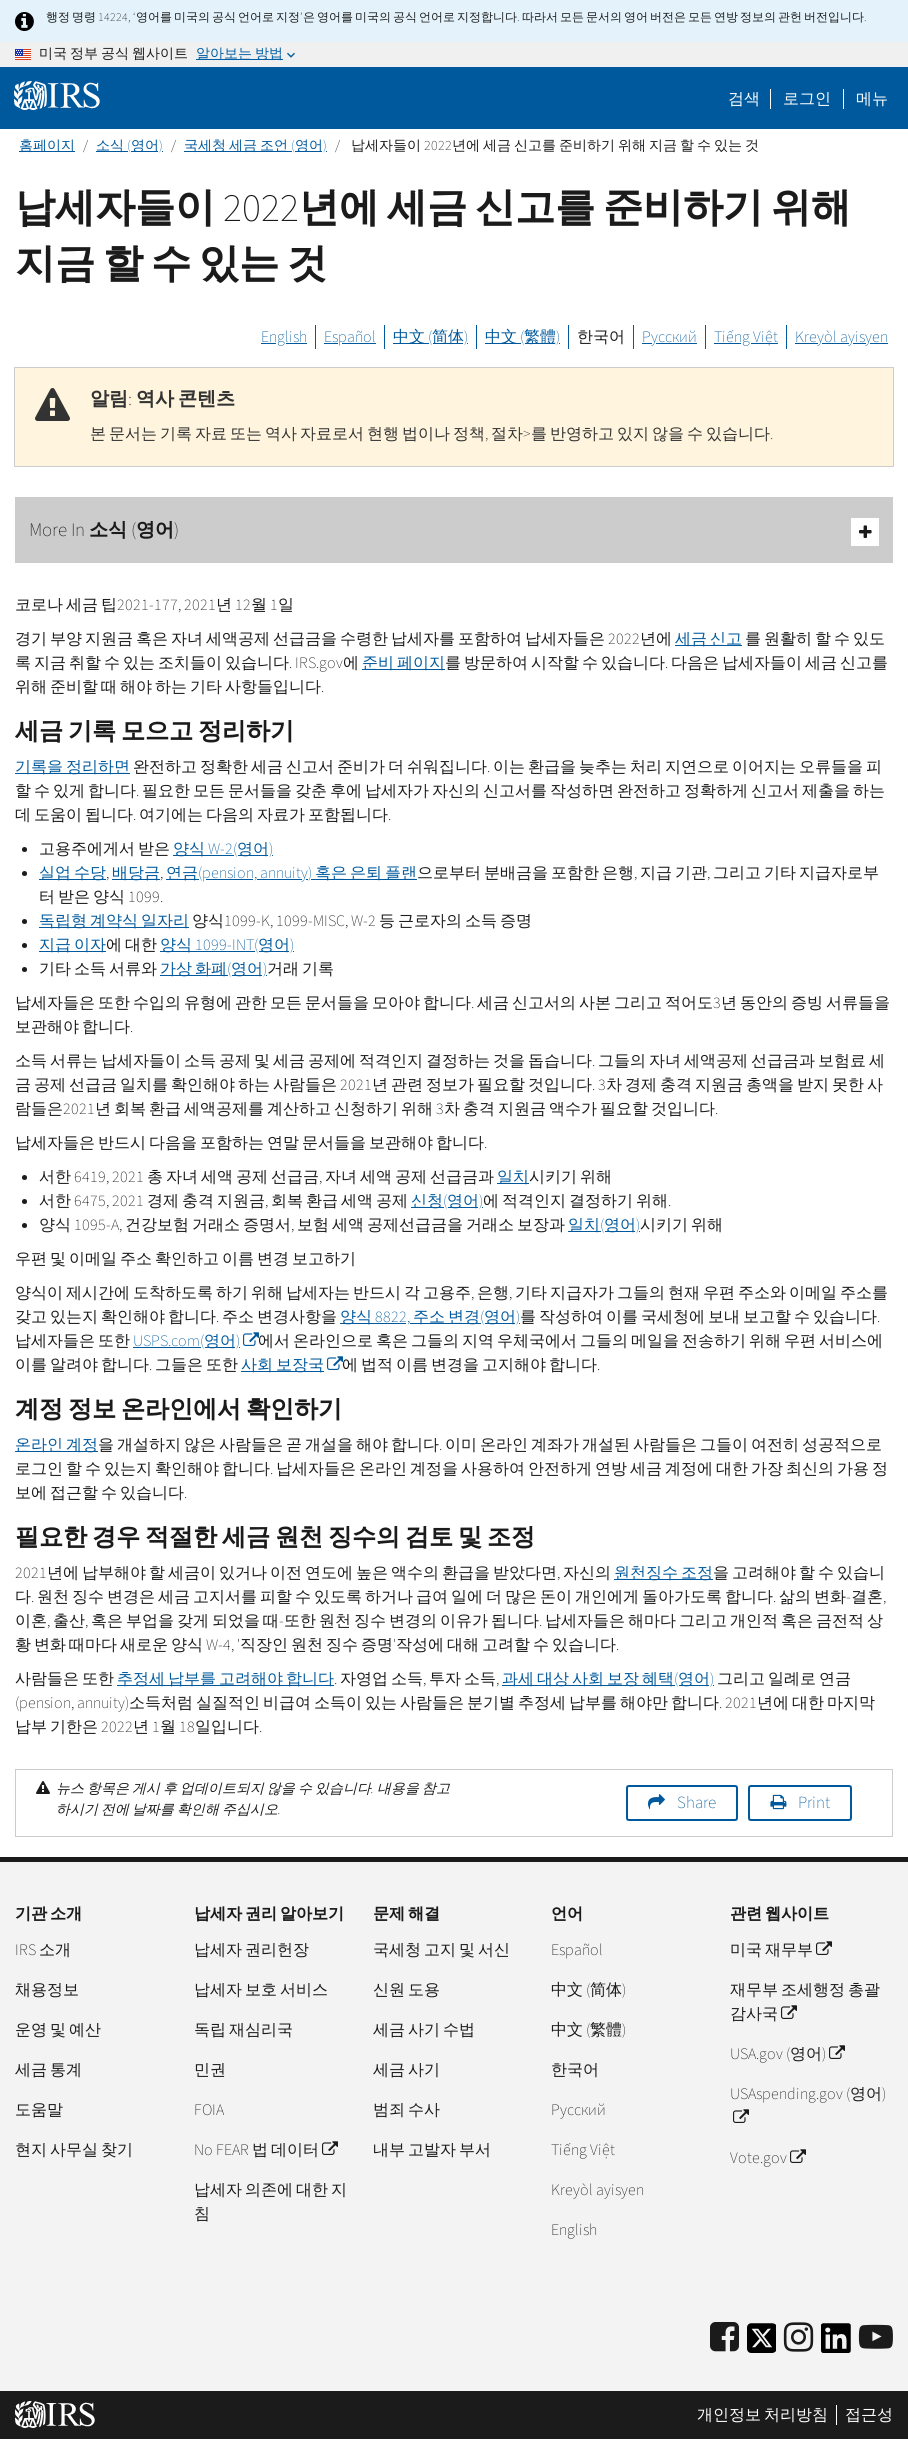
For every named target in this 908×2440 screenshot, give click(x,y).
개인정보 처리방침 (762, 2415)
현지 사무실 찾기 (74, 2150)
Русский (669, 337)
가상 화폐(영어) (213, 969)
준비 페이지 (403, 663)
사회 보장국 (291, 1365)
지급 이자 (72, 945)
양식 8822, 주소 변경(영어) (430, 1317)
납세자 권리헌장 (251, 1950)
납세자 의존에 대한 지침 (270, 2202)
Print (814, 1803)
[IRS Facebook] (724, 2338)
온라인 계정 (56, 1445)
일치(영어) (604, 1225)
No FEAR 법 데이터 (265, 2150)
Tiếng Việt (746, 337)
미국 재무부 (780, 1950)
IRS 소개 (43, 1950)
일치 (513, 1177)
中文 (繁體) (522, 337)
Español (350, 337)
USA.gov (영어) (787, 2054)
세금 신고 (708, 639)
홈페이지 (47, 146)
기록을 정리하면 (72, 767)
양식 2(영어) (223, 849)
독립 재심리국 (243, 2030)
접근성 (869, 2415)
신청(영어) (447, 1201)
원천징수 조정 (663, 1573)
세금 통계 (48, 2070)
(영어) (195, 1341)
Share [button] (696, 1803)
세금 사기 (406, 2070)
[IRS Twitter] (762, 2344)
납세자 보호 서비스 (261, 1990)
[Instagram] (798, 2338)
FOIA (209, 2110)
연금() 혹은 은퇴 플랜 (291, 873)
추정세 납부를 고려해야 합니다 (225, 1679)
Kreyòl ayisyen (841, 337)
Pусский (578, 2110)
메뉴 (872, 99)
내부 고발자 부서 (432, 2150)
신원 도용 (406, 1990)
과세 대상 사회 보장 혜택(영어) (608, 1679)
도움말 (39, 2110)
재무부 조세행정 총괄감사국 (805, 2002)
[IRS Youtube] (876, 2338)
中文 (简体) (430, 337)
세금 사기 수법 (424, 2030)
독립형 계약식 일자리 (114, 921)
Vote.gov (767, 2158)
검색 (744, 99)
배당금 (136, 873)
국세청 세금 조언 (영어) (255, 146)
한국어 (601, 337)
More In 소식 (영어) (454, 531)
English (284, 337)
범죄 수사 (406, 2110)
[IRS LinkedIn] (836, 2344)
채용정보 (47, 1990)
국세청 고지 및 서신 (441, 1950)
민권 (210, 2070)
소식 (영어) (129, 146)
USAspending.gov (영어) (808, 2106)
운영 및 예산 (58, 2030)
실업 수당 (72, 873)
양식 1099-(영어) (227, 945)
